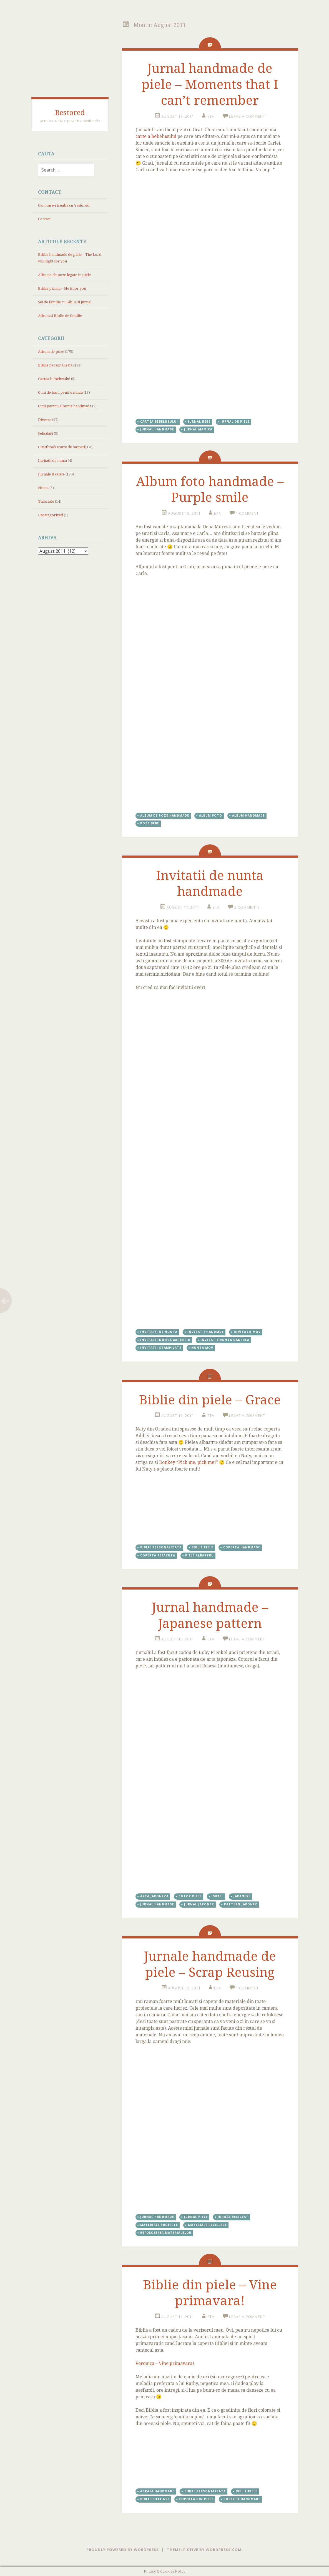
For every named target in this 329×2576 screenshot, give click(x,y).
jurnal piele (196, 2217)
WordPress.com (224, 2549)
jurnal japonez (199, 1904)
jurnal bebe (199, 421)
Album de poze (51, 351)
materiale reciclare (207, 2225)
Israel (217, 1896)
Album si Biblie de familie (60, 316)
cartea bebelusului (159, 421)
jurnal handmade (157, 429)
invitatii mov (247, 1332)
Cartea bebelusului (54, 379)
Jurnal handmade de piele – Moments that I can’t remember (210, 84)
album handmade (248, 815)
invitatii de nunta (158, 1332)
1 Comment (247, 513)
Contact (44, 219)
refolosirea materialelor (165, 2233)
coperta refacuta (157, 1555)
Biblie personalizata (55, 365)
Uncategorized (50, 515)
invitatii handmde (205, 1332)
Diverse (44, 420)
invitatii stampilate (160, 1348)
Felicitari (45, 433)
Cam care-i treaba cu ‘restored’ (64, 205)
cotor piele (190, 1896)
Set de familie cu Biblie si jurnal (64, 302)
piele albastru (199, 1555)
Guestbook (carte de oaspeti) (62, 447)
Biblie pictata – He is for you (62, 288)
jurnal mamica (198, 429)
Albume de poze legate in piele (64, 275)
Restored (70, 112)
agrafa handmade (157, 2491)
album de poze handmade (164, 815)
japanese (241, 1896)
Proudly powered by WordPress (122, 2549)
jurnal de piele (235, 421)
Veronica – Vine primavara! (164, 2363)
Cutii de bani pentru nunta (60, 392)
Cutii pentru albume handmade (64, 406)
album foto (210, 815)
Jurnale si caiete (51, 474)
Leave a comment (247, 116)
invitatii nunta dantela (224, 1340)
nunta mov (202, 1348)
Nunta (43, 488)
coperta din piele (196, 2499)
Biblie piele (202, 1547)
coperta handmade (241, 1547)
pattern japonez (240, 1904)
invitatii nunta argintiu (165, 1340)
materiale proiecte (159, 2225)
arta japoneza (154, 1896)
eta (210, 116)
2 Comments (247, 907)
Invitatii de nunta (52, 460)
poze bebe (149, 823)
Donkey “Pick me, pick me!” (188, 1462)
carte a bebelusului (155, 136)
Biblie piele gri (154, 2499)
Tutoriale (46, 501)
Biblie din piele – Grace (210, 1399)
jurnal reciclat (233, 2217)
